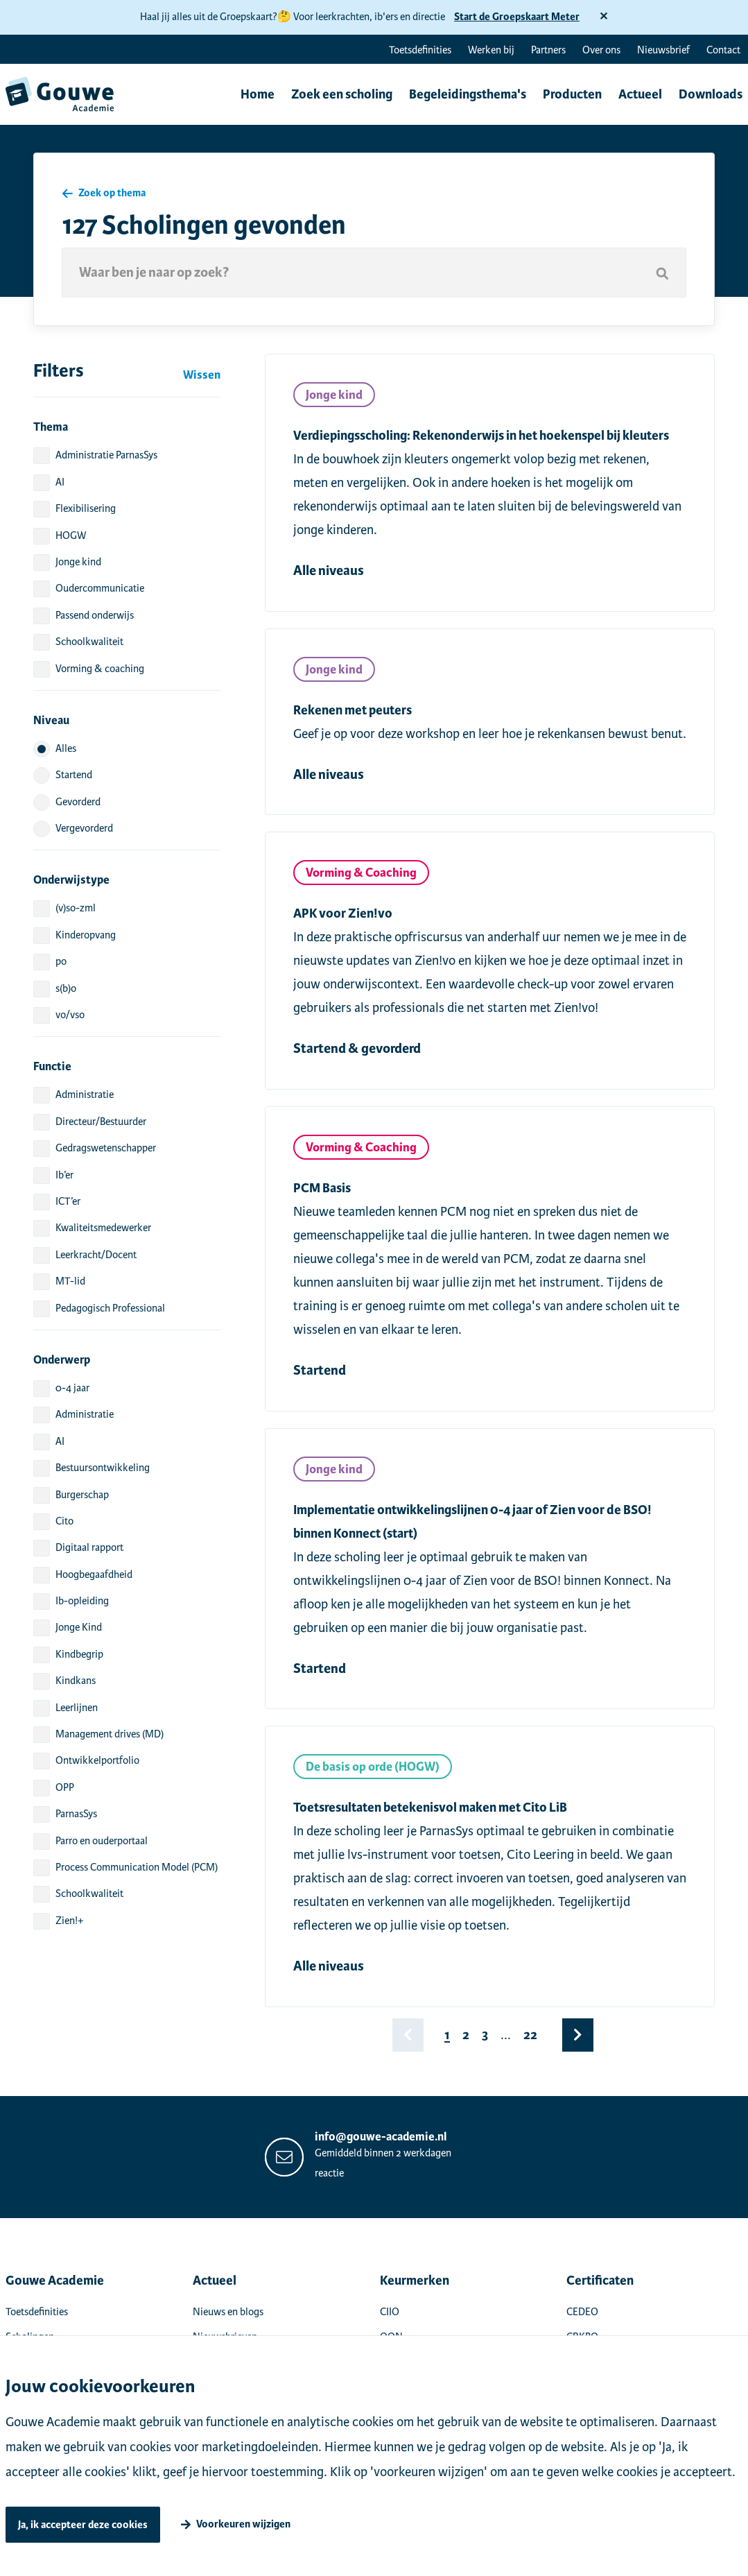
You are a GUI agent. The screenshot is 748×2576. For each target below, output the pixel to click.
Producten (568, 95)
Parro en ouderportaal (101, 1841)
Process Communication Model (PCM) (136, 1867)
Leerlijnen (76, 1707)
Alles (65, 748)
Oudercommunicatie (99, 588)
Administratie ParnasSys (106, 455)
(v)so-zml (75, 908)
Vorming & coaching (99, 668)
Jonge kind (78, 562)
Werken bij (491, 50)
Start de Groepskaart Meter (517, 17)
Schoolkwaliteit (89, 641)
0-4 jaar (72, 1388)
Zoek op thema (112, 192)
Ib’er (64, 1175)
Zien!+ (69, 1920)
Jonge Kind (78, 1627)
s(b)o (65, 988)
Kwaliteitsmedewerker (103, 1227)
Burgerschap (82, 1494)
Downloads (706, 95)
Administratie (84, 1094)
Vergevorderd (84, 828)
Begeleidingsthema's (463, 95)
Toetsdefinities (420, 50)
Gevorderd (78, 802)
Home (253, 95)
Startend (73, 774)
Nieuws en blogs (228, 2311)
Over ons (601, 50)
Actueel (636, 95)
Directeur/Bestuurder (100, 1121)
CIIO (389, 2311)
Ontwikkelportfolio (97, 1760)
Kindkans (75, 1680)
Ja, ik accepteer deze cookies (83, 2525)
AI (59, 482)
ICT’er (67, 1201)
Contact (723, 50)
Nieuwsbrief (663, 50)
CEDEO (582, 2311)
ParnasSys (76, 1814)
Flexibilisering (85, 508)
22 (530, 2035)
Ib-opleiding (82, 1601)
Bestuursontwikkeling (102, 1467)
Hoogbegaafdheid (93, 1574)
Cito (64, 1521)
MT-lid (70, 1281)
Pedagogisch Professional (110, 1308)
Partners (548, 50)
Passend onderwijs (94, 615)
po (61, 961)
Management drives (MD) (109, 1734)
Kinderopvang (85, 935)
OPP (64, 1787)
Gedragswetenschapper (105, 1148)
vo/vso (70, 1014)
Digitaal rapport (89, 1547)
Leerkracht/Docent (96, 1254)
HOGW (71, 535)
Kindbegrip (79, 1654)
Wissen (201, 375)
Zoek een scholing (337, 95)
